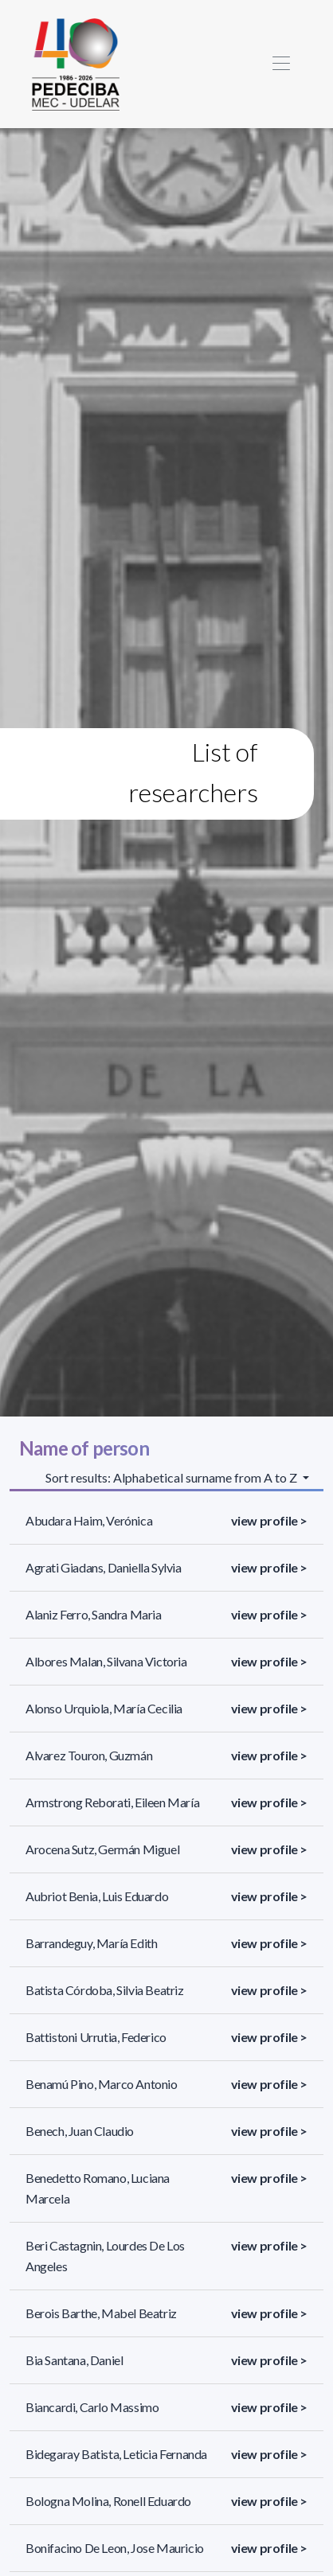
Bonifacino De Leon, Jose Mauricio (114, 2547)
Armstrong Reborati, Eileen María (112, 1802)
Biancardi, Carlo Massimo (92, 2406)
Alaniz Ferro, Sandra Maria (93, 1614)
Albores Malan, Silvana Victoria (106, 1661)
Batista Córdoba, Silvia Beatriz (104, 1989)
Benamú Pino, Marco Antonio (101, 2083)
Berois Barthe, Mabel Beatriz (101, 2313)
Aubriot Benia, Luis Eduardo (96, 1896)
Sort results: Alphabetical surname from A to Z (172, 1477)
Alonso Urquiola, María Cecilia (103, 1708)
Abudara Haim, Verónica (88, 1520)
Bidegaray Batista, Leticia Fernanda (116, 2453)
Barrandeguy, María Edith (91, 1943)
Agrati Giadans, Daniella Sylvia (103, 1567)
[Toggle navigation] (281, 64)
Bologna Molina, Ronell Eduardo (108, 2500)
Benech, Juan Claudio (79, 2130)
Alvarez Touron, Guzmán (88, 1755)
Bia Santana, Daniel (74, 2360)
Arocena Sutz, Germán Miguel (102, 1849)
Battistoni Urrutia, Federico (95, 2036)
